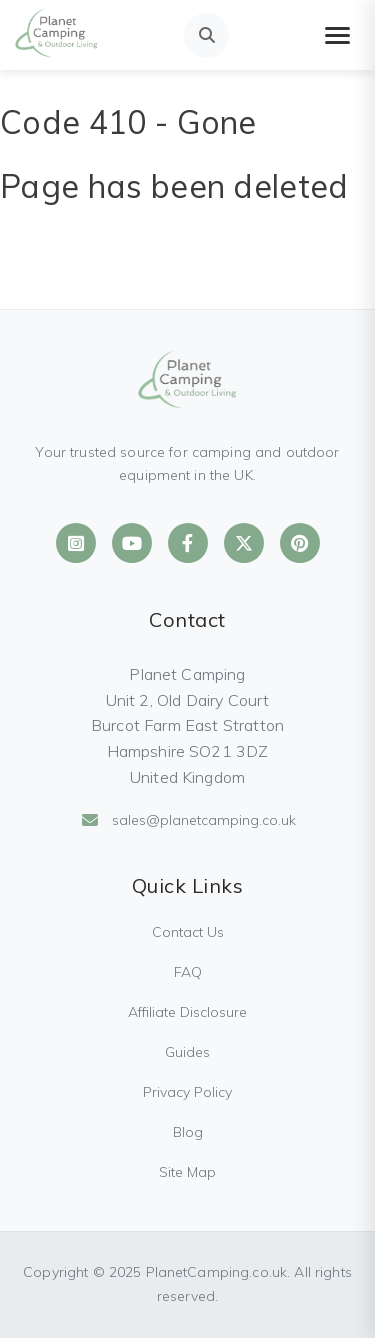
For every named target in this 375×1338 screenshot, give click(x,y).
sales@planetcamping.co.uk (188, 820)
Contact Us (188, 932)
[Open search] (206, 35)
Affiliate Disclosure (187, 1012)
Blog (188, 1132)
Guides (187, 1052)
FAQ (188, 972)
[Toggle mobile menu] (337, 35)
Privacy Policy (187, 1092)
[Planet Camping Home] (57, 35)
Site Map (187, 1172)
